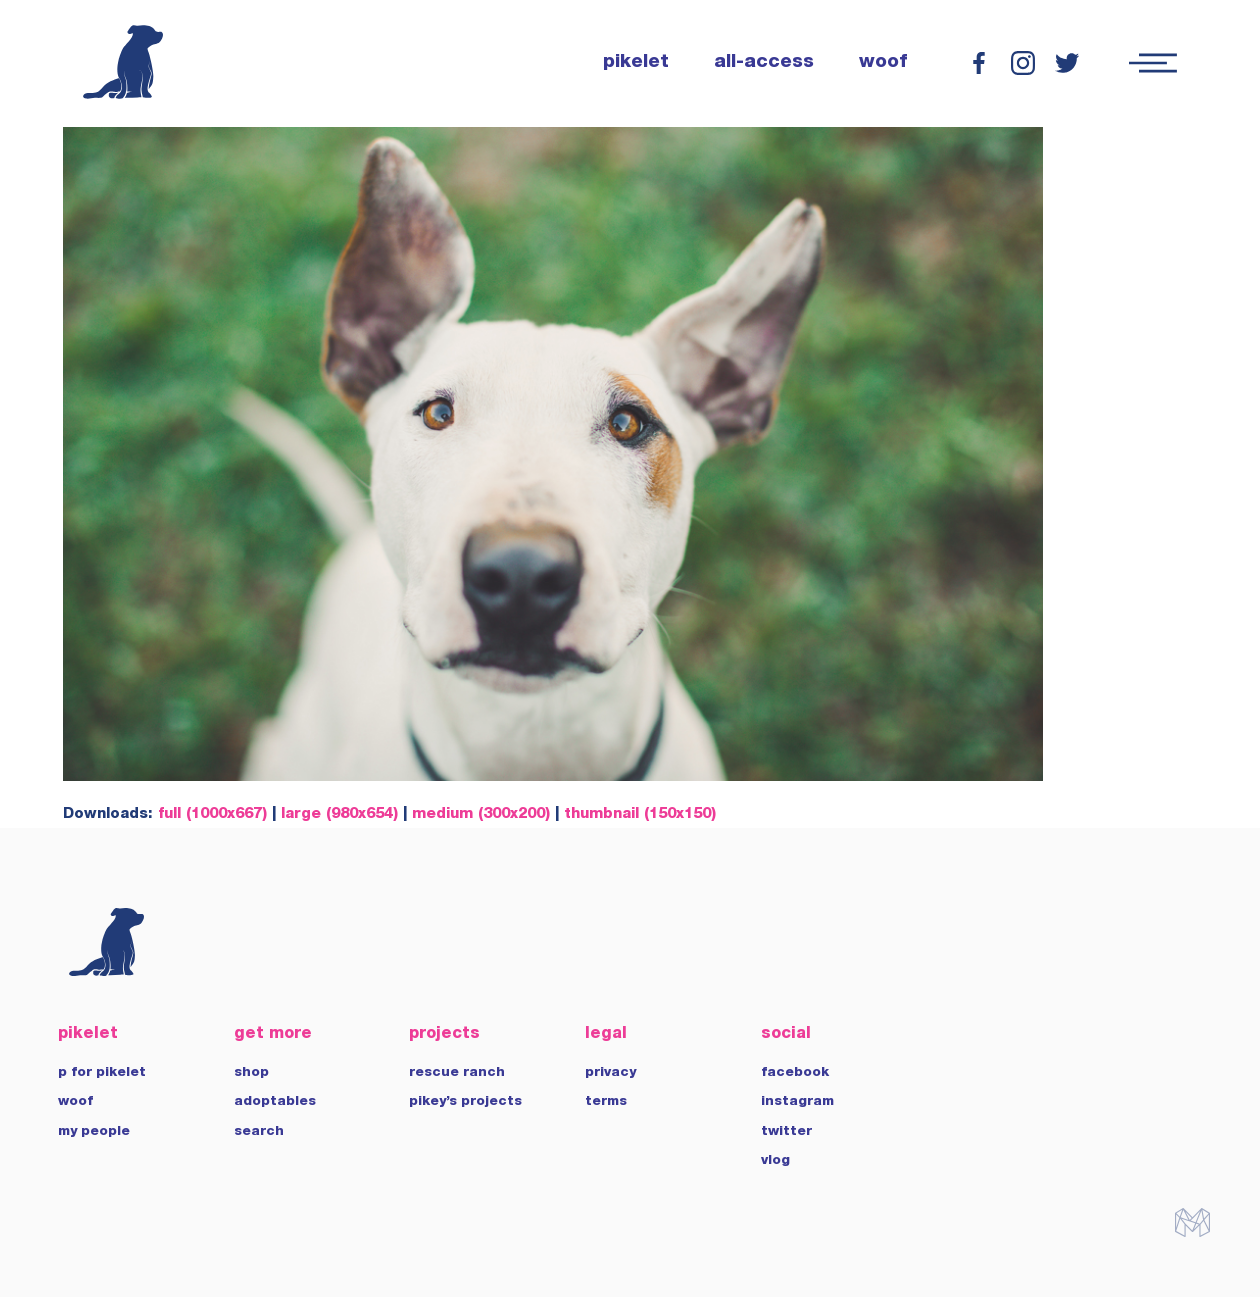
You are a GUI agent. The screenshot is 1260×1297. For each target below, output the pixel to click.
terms (606, 1102)
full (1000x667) (212, 814)
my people (94, 1132)
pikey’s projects (465, 1102)
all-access (764, 63)
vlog (775, 1161)
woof (883, 63)
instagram (797, 1102)
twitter (786, 1132)
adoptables (275, 1102)
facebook (795, 1073)
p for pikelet (102, 1073)
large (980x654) (339, 814)
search (259, 1132)
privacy (610, 1073)
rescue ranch (457, 1073)
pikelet (636, 63)
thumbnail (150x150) (640, 814)
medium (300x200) (481, 814)
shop (251, 1073)
